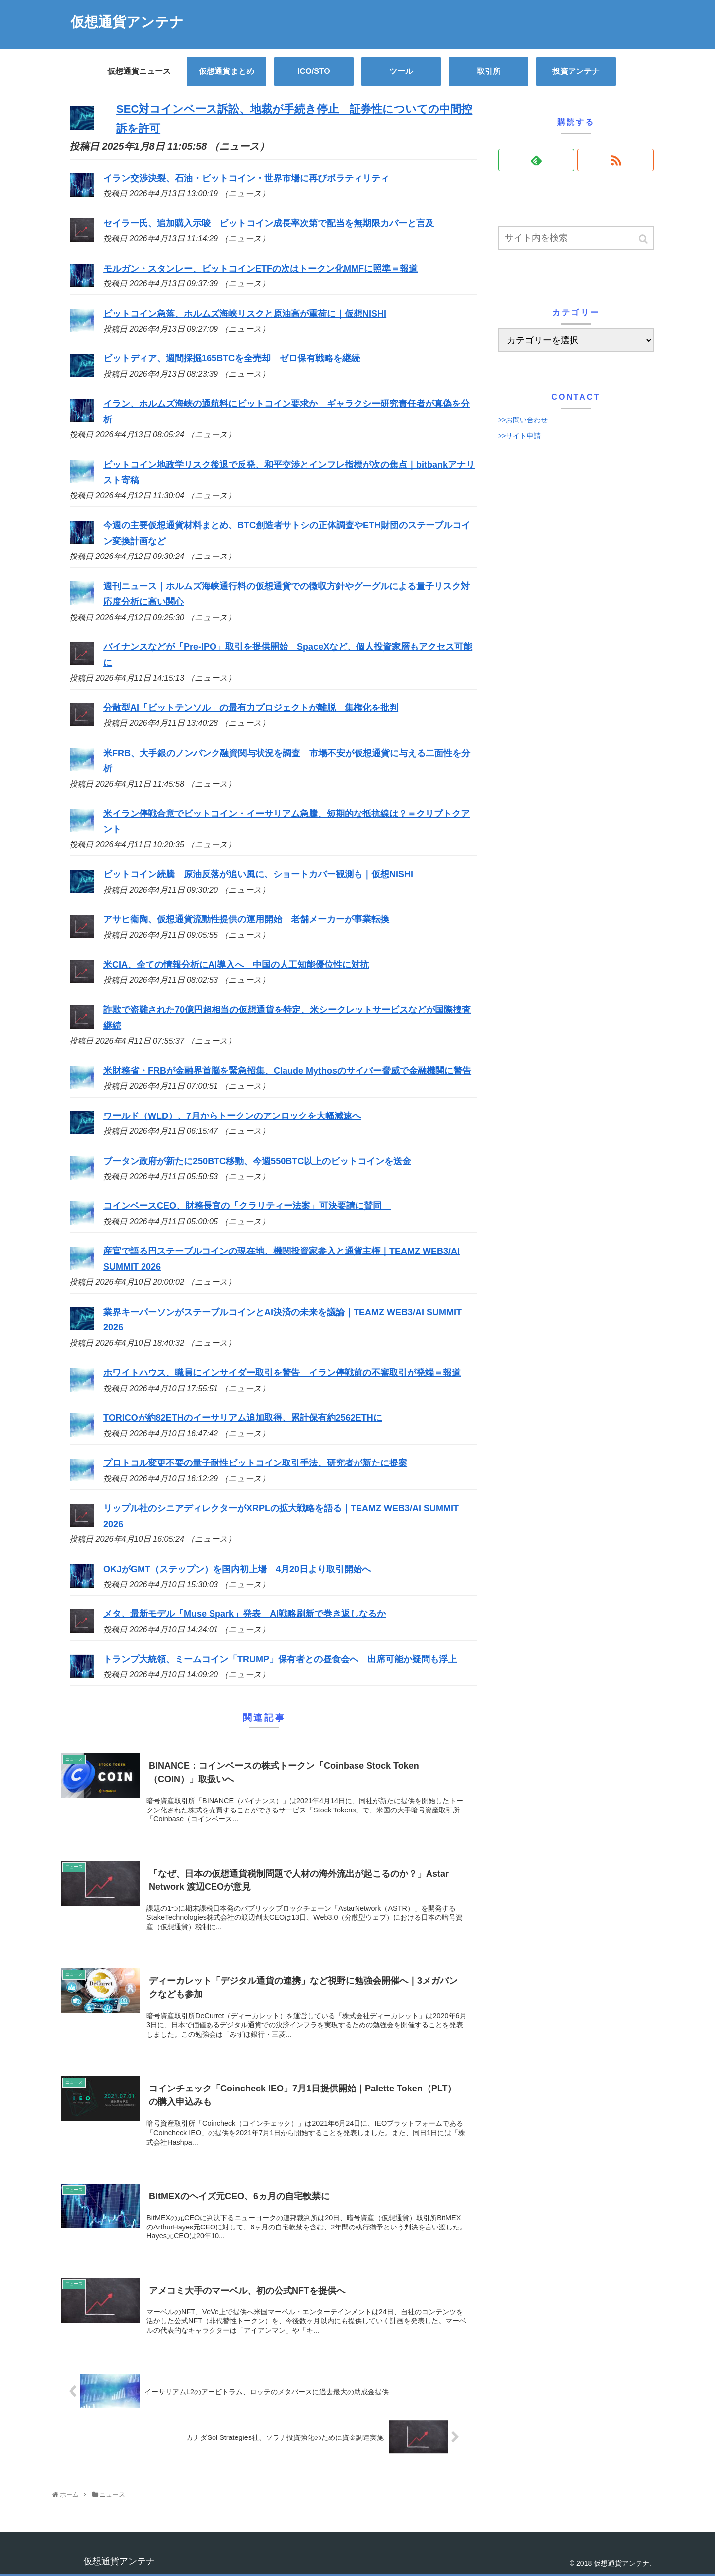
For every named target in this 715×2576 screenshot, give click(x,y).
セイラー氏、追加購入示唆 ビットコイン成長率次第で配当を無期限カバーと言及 (268, 223)
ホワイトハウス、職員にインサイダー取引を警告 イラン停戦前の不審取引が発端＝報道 (282, 1373)
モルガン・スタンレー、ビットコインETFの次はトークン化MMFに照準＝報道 (260, 269)
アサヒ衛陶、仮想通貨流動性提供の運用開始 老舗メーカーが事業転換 (246, 919)
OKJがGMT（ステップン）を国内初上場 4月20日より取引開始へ (237, 1569)
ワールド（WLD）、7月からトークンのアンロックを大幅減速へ (232, 1116)
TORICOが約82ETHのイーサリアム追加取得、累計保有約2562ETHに (242, 1418)
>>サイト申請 (519, 436)
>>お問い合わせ (523, 420)
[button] (644, 239)
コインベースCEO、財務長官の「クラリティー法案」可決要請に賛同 (247, 1206)
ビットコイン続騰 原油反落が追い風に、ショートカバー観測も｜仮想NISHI (258, 874)
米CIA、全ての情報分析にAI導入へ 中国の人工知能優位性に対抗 (236, 965)
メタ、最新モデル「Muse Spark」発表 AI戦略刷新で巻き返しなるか (244, 1614)
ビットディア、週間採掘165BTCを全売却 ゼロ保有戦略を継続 (231, 358)
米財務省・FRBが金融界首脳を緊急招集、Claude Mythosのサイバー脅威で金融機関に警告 (287, 1071)
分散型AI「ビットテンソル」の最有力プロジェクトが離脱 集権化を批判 (250, 708)
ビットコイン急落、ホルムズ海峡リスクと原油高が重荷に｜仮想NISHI (244, 314)
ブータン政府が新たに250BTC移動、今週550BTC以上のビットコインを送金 (257, 1161)
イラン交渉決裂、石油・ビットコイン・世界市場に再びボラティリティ (246, 178)
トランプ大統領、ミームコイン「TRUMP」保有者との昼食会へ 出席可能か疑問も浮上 (280, 1659)
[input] (576, 238)
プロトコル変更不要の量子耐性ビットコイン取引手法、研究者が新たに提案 (255, 1463)
